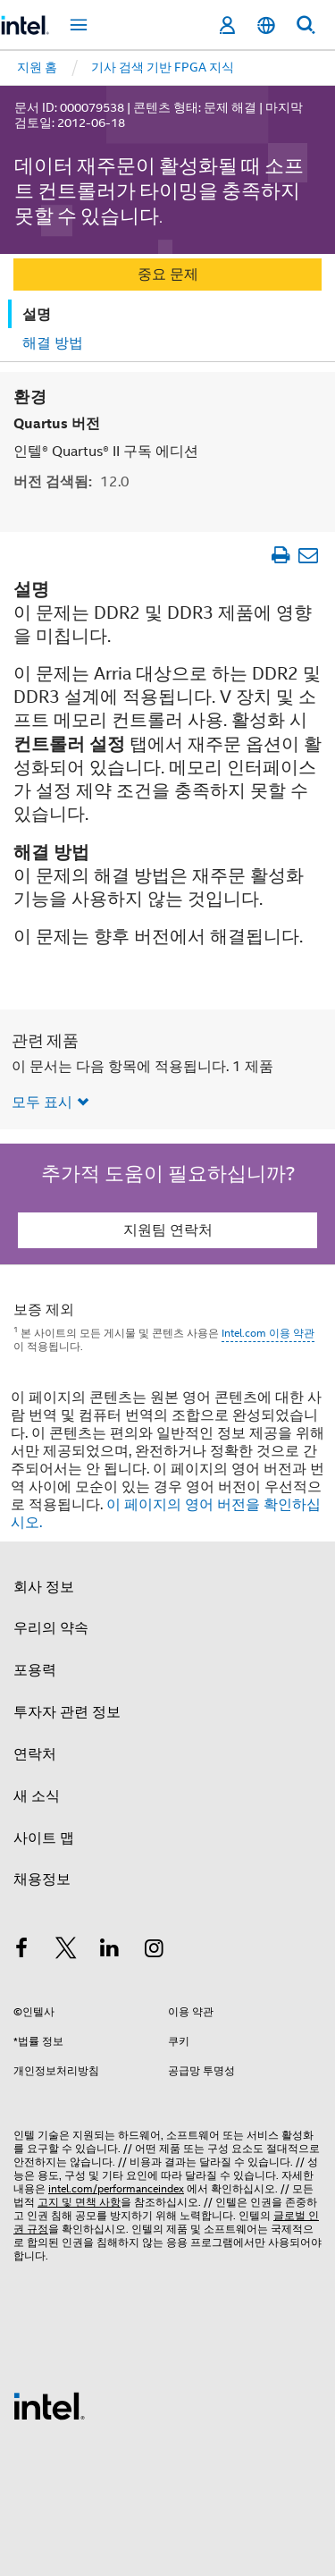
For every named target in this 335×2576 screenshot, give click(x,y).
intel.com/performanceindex (116, 2187)
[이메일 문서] (308, 554)
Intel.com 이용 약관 (268, 1332)
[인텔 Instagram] (154, 1950)
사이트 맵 (43, 1837)
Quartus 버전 (56, 422)
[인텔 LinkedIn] (110, 1950)
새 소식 (36, 1795)
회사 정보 (43, 1586)
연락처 (34, 1753)
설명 (36, 314)
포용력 (34, 1669)
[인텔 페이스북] (21, 1950)
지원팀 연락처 (168, 1229)
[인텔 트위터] (66, 1950)
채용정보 (42, 1879)
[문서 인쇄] (280, 554)
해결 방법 (52, 343)
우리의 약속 (50, 1627)
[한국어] (266, 25)
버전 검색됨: (71, 480)
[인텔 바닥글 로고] (49, 2404)
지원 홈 (37, 67)
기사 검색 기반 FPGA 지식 (162, 67)
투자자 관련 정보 (67, 1711)
